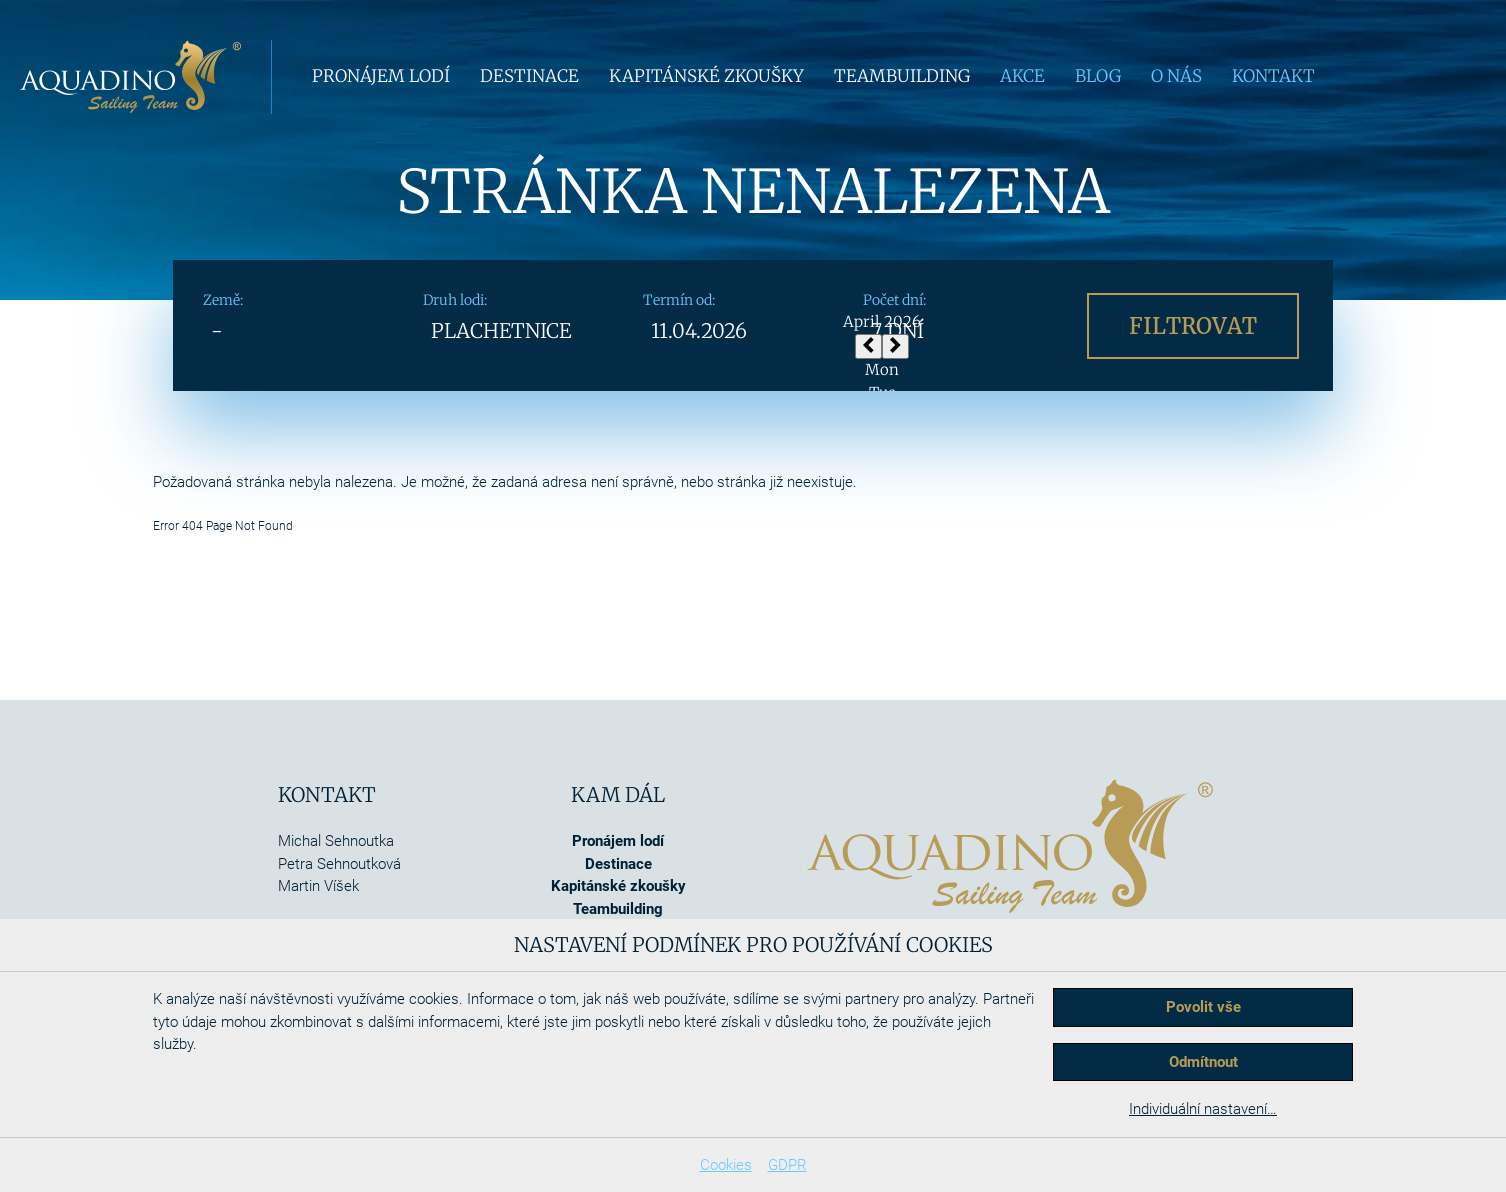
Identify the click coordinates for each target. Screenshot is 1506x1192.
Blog (1098, 76)
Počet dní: (894, 300)
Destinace (529, 76)
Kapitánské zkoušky (706, 76)
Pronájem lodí (381, 76)
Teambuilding (902, 76)
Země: (223, 300)
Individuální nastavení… (1203, 1109)
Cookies (726, 1165)
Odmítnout (1203, 1062)
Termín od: (679, 300)
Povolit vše (1203, 1007)
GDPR (787, 1165)
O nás (1176, 76)
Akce (1022, 76)
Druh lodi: (455, 300)
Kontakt (1273, 76)
